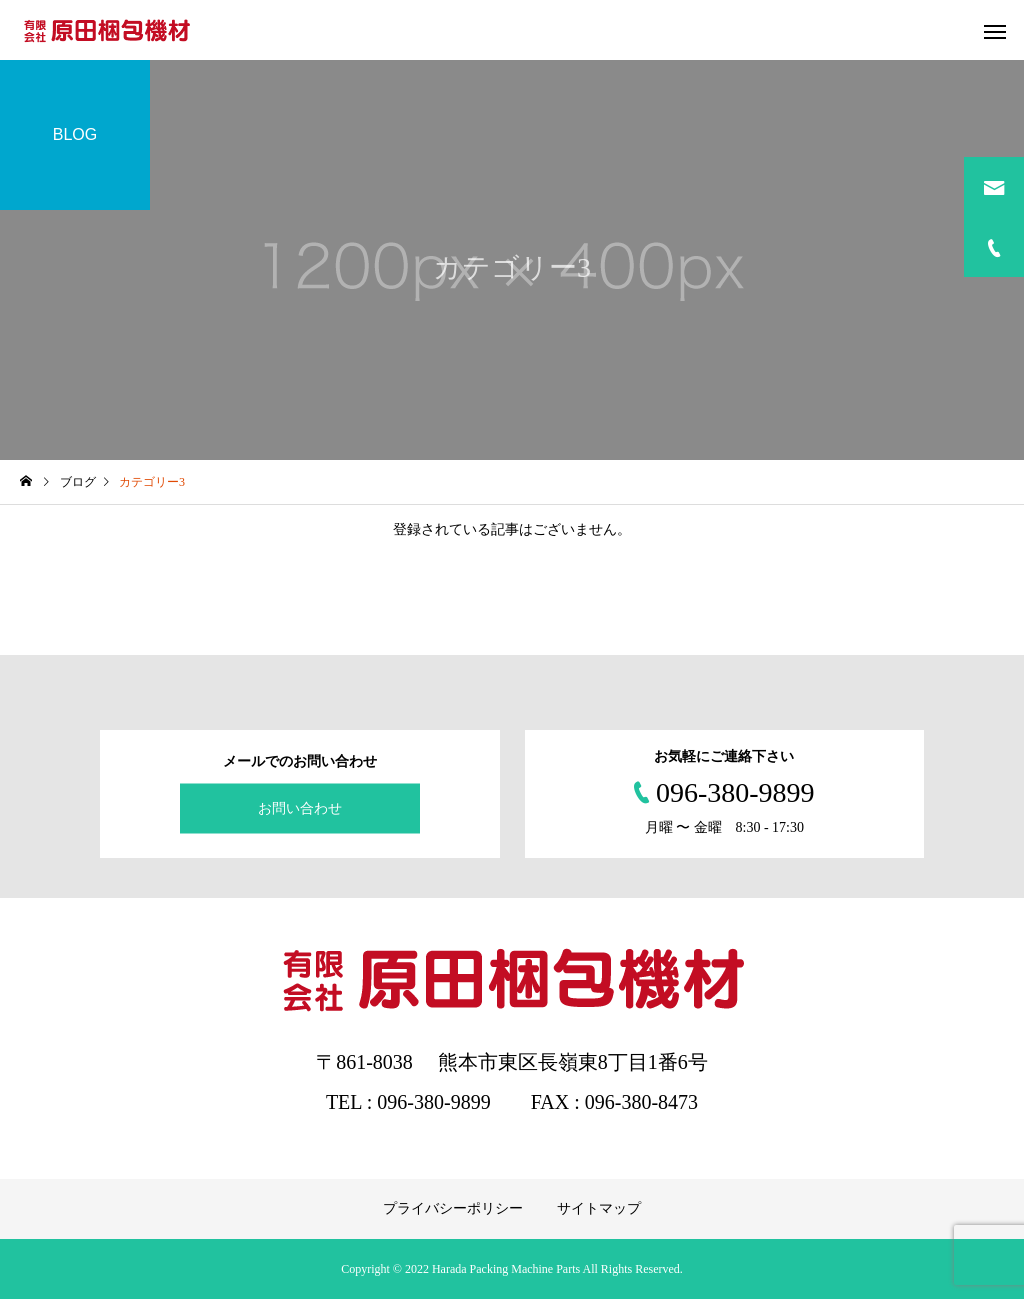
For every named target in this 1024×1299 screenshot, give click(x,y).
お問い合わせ (300, 808)
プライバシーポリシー (453, 1208)
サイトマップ (599, 1208)
